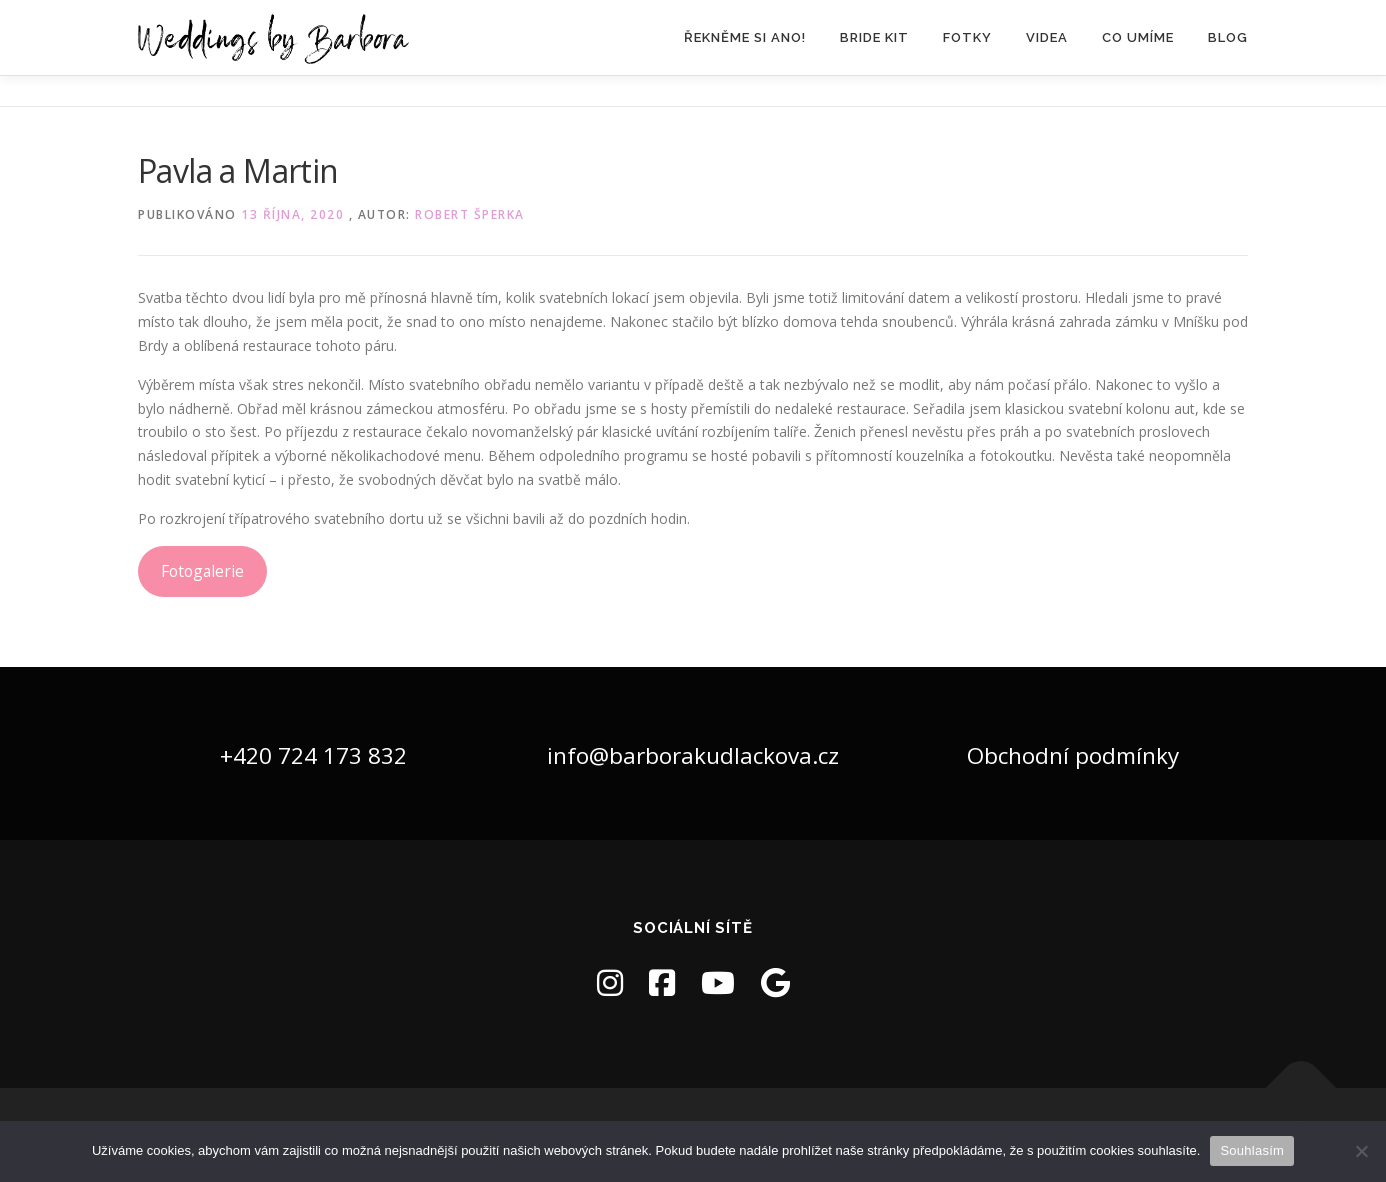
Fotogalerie (202, 571)
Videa (1047, 37)
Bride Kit (874, 37)
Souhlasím (1252, 1150)
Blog (1228, 37)
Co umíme (1138, 37)
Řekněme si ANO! (745, 37)
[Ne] (1361, 1151)
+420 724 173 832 (313, 755)
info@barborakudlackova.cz (693, 755)
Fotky (967, 37)
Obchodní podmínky (1073, 755)
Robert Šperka (470, 214)
